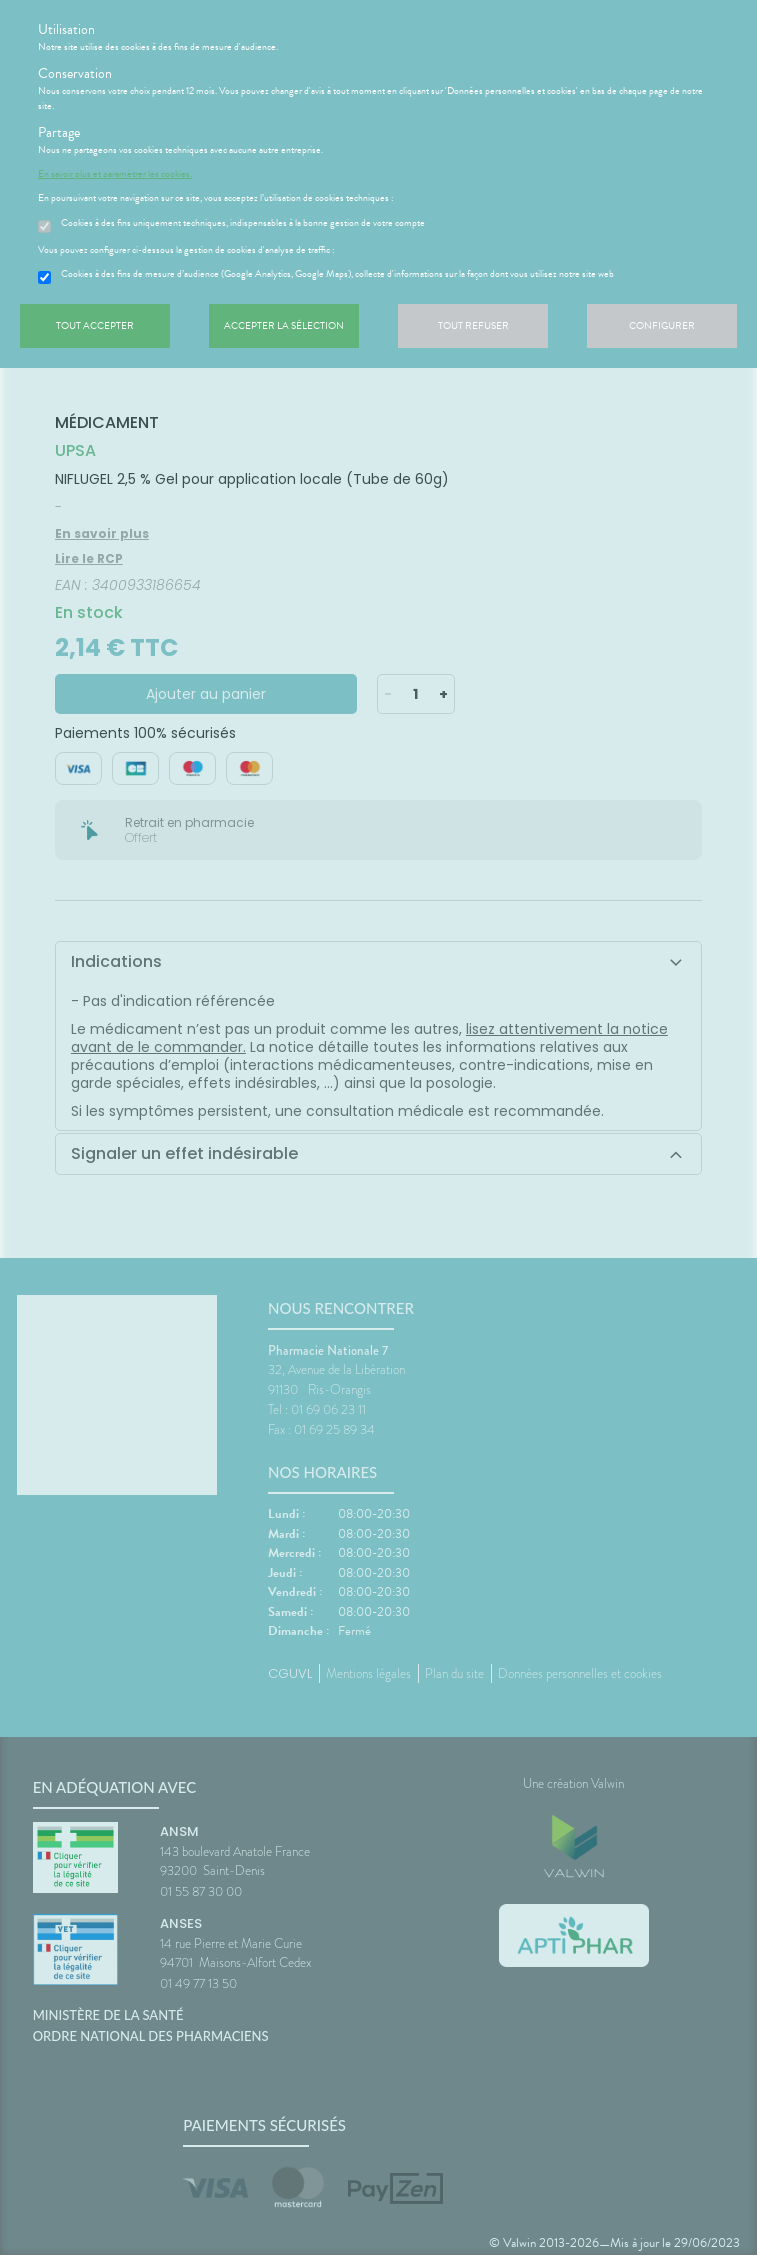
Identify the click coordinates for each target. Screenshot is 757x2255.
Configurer (662, 325)
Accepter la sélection (284, 325)
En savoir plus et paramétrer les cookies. (115, 174)
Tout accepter (95, 325)
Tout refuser (473, 325)
